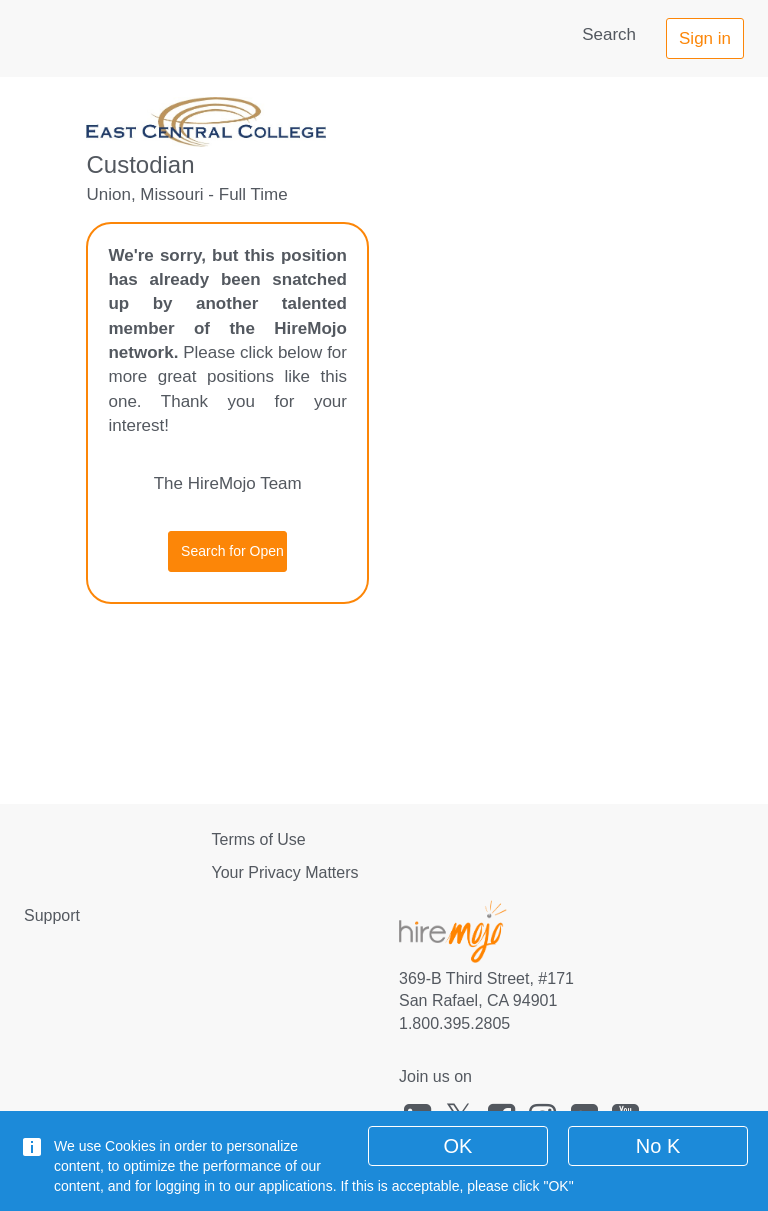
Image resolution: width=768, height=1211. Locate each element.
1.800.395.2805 (454, 1023)
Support (52, 915)
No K (658, 1146)
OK (458, 1146)
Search (609, 34)
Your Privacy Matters (285, 872)
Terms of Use (259, 839)
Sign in (705, 38)
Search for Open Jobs (234, 551)
